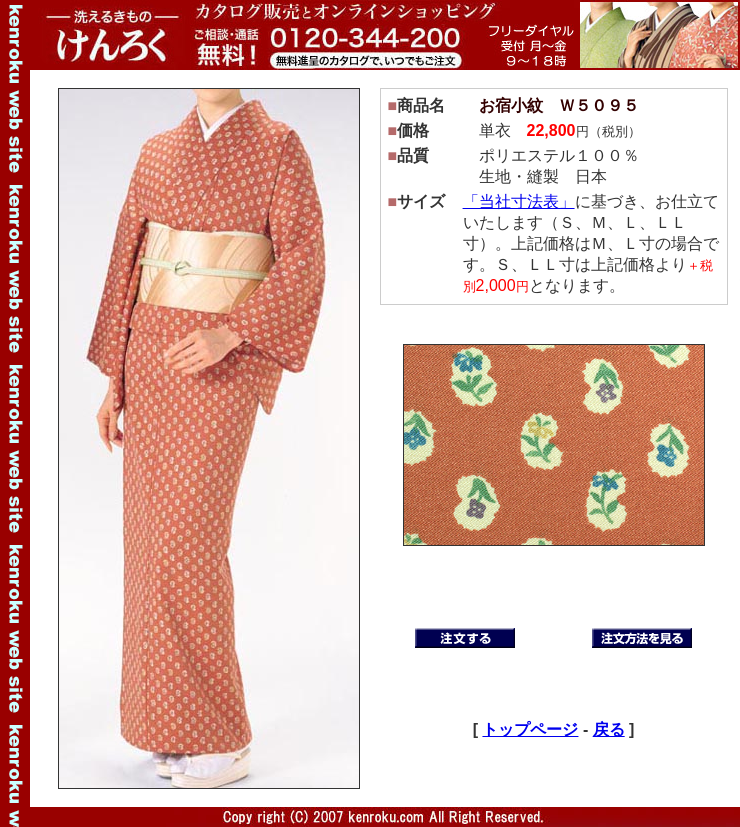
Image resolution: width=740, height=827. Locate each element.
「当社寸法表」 (519, 201)
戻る (609, 729)
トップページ (530, 729)
